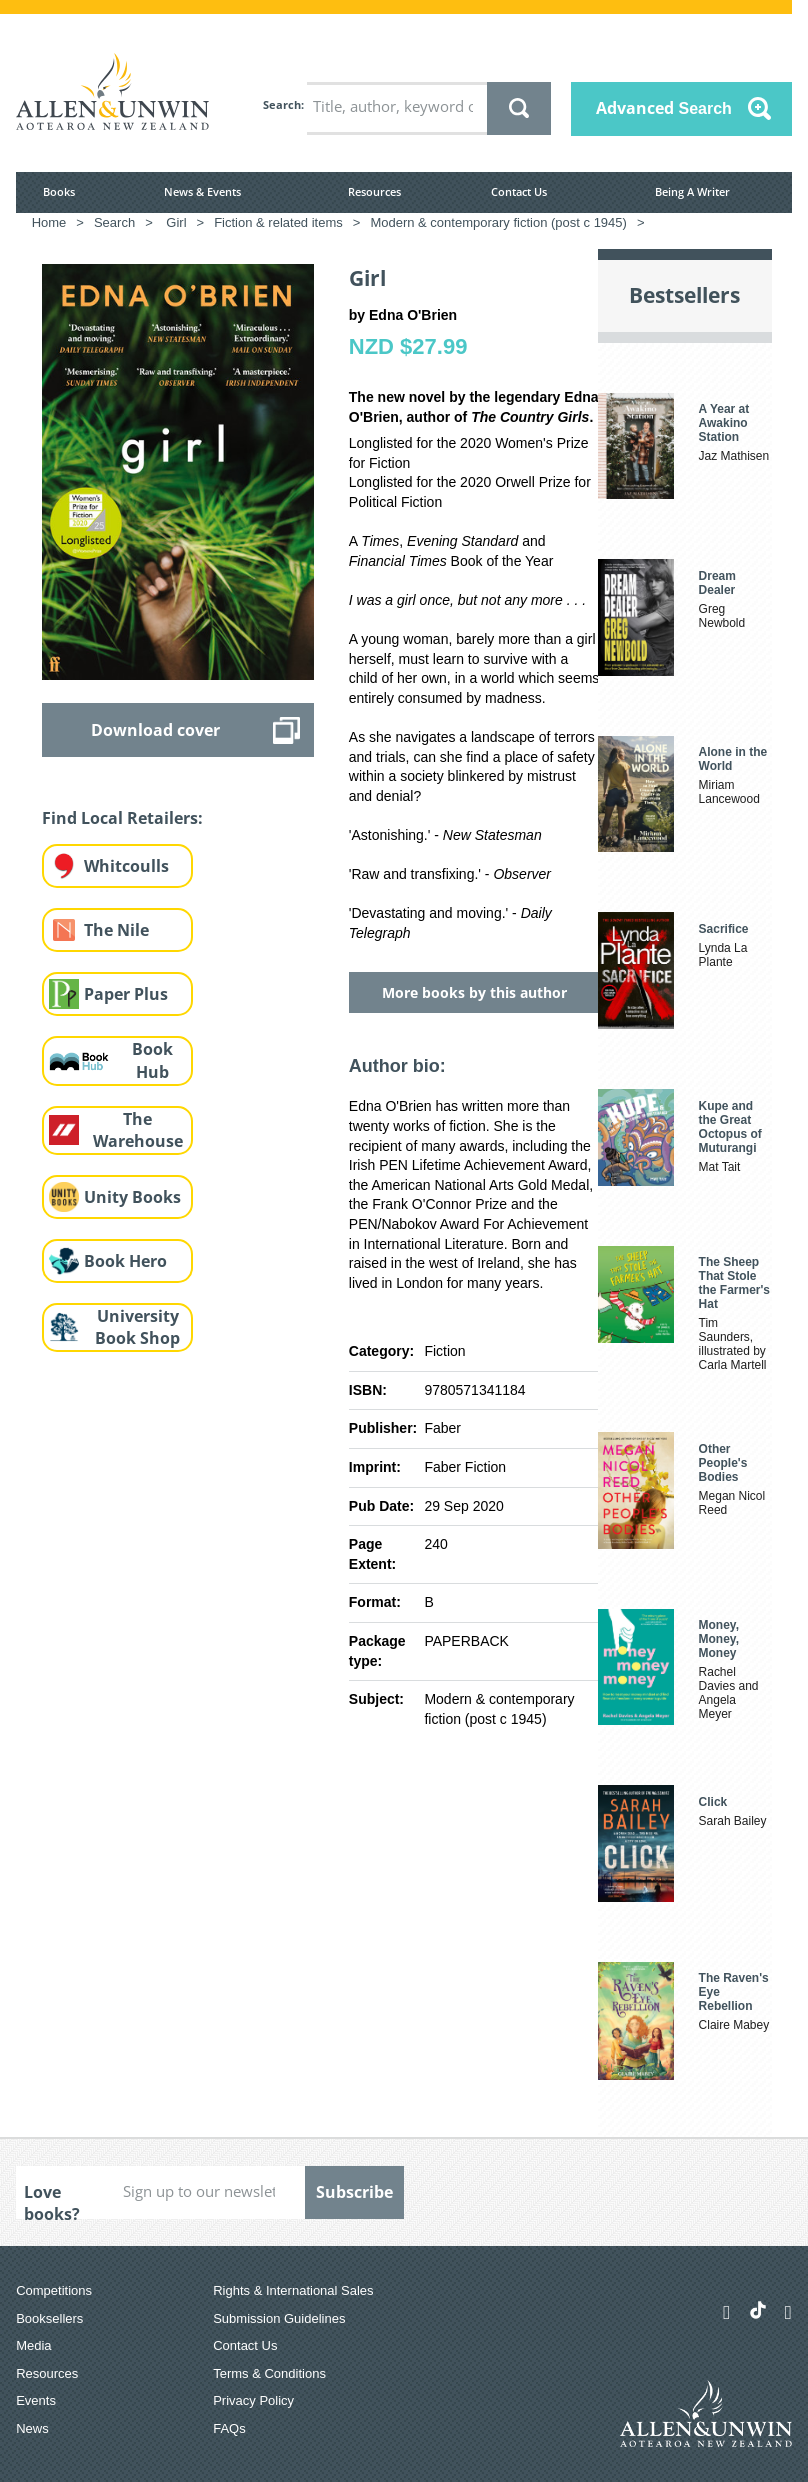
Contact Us (519, 191)
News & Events (202, 191)
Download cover (155, 730)
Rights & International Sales (293, 2290)
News (32, 2428)
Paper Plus (126, 994)
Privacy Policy (253, 2400)
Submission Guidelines (279, 2318)
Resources (374, 191)
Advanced (664, 108)
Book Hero (125, 1261)
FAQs (229, 2428)
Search (282, 104)
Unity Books (132, 1197)
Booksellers (49, 2318)
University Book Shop (137, 1327)
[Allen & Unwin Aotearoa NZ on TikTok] (758, 2310)
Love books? (52, 2200)
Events (36, 2400)
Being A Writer (692, 191)
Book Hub (152, 1060)
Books (59, 191)
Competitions (54, 2290)
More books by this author (474, 992)
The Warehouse (138, 1130)
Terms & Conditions (269, 2373)
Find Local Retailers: (122, 818)
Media (33, 2345)
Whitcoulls (126, 866)
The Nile (116, 930)
